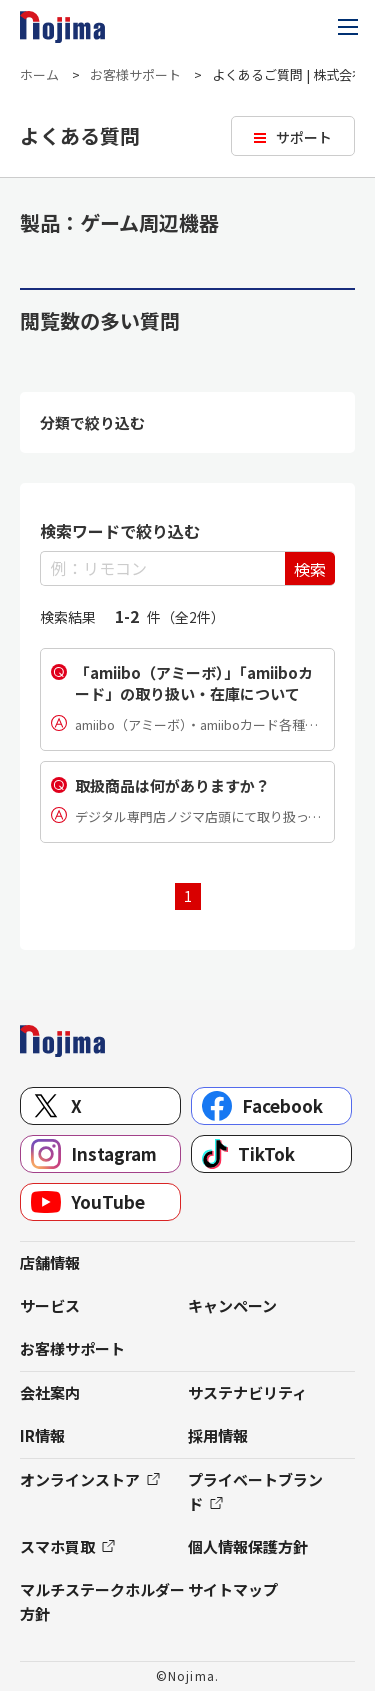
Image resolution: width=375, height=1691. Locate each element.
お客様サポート (135, 74)
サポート (304, 137)
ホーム (39, 74)
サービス (50, 1305)
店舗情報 (50, 1262)
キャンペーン (232, 1305)
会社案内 (50, 1392)
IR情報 (42, 1435)
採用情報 (218, 1435)
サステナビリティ (247, 1392)
